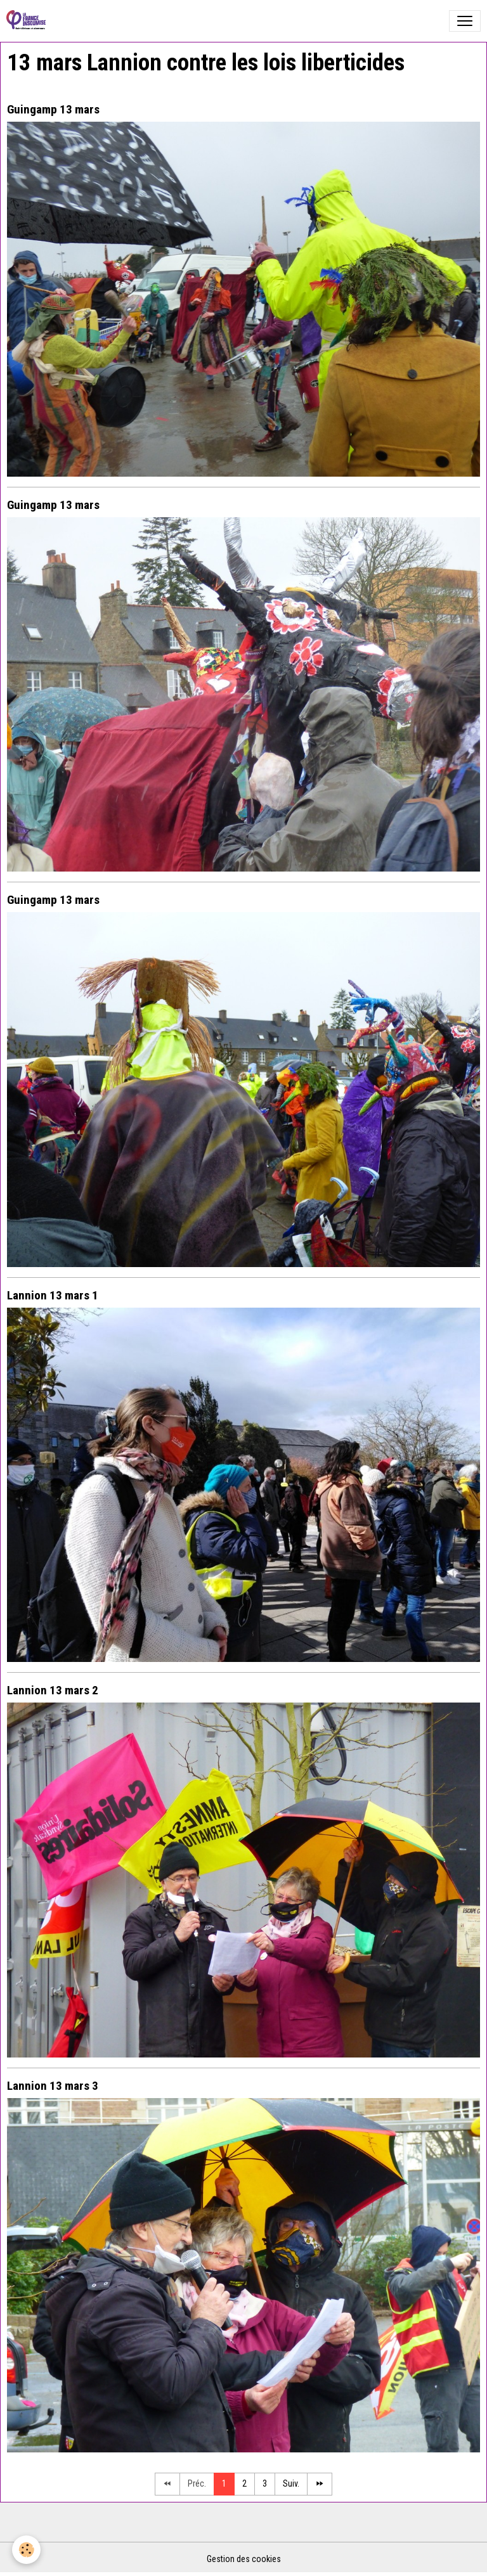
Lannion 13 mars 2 (52, 1690)
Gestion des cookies (244, 2559)
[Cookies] (27, 2549)
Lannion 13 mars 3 (52, 2085)
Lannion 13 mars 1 (52, 1295)
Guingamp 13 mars (53, 109)
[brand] (28, 21)
